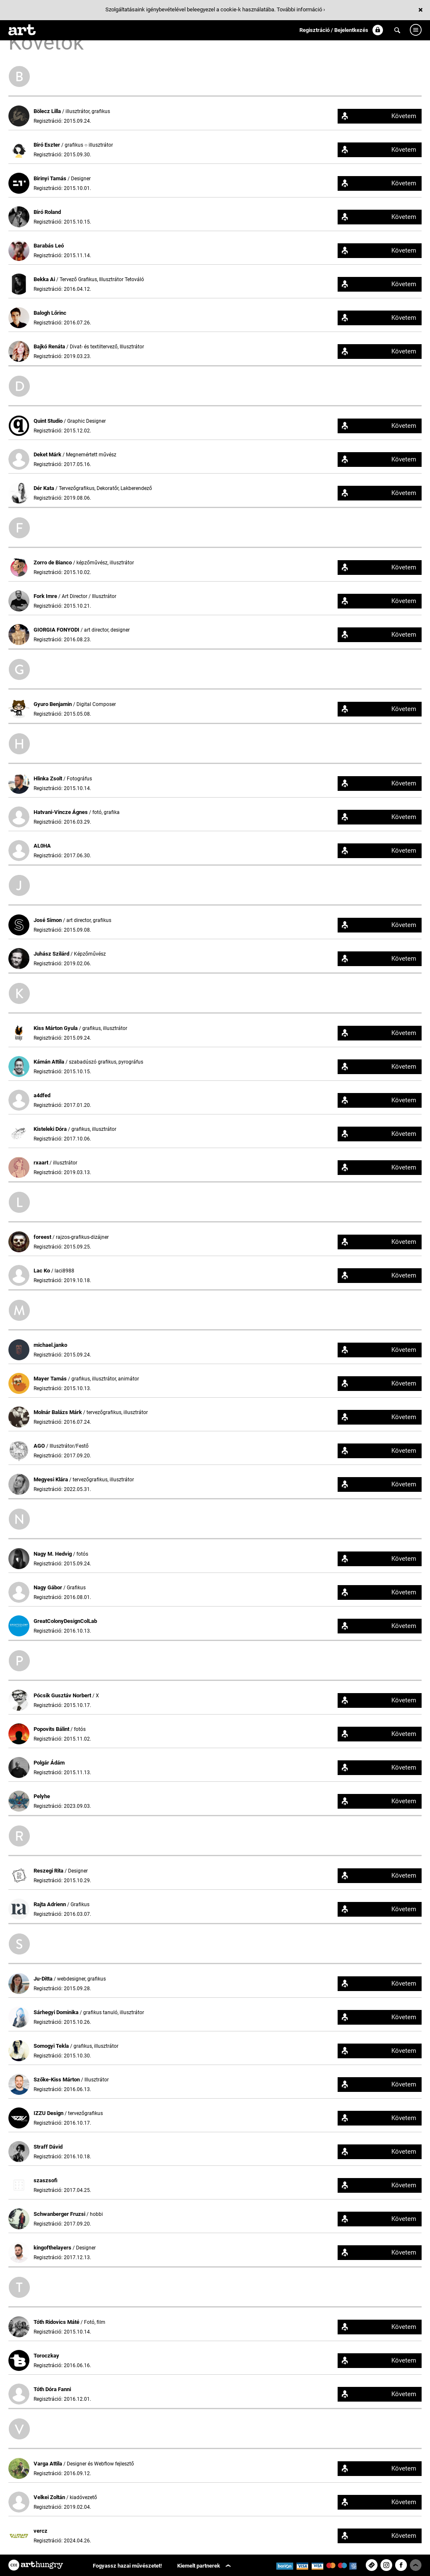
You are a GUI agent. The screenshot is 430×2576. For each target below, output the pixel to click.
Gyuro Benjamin (53, 704)
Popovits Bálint (52, 1729)
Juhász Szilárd (52, 954)
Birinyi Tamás (51, 178)
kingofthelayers (53, 2247)
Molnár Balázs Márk (58, 1412)
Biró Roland (47, 212)
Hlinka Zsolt (48, 778)
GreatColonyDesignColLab (65, 1621)
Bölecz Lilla (48, 111)
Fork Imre (46, 596)
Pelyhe (42, 1796)
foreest (43, 1237)
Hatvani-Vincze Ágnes (61, 812)
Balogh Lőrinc (50, 313)
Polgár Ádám (49, 1762)
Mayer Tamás (51, 1378)
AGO (40, 1446)
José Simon (48, 920)
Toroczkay (46, 2355)
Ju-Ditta (44, 1978)
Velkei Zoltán (50, 2497)
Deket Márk (48, 454)
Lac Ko (42, 1270)
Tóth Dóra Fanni (52, 2389)
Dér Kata (44, 488)
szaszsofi (46, 2180)
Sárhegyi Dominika (57, 2012)
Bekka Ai (45, 279)
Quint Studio (49, 421)
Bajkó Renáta (50, 346)
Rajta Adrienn (50, 1904)
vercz (40, 2531)
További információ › (301, 9)
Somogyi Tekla (52, 2046)
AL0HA (42, 846)
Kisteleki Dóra (51, 1129)
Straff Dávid (48, 2147)
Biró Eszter (47, 145)
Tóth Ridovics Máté (57, 2322)
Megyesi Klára (51, 1479)
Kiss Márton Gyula (56, 1028)
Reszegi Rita (49, 1870)
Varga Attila (48, 2463)
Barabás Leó (49, 245)
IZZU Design (49, 2113)
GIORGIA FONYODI (57, 630)
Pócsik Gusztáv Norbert (63, 1695)
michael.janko (50, 1345)
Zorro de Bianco (53, 562)
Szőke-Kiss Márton (57, 2079)
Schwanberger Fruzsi (60, 2214)
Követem (403, 116)
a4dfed (42, 1095)
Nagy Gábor (48, 1587)
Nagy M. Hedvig (53, 1554)
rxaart (42, 1162)
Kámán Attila (50, 1062)
